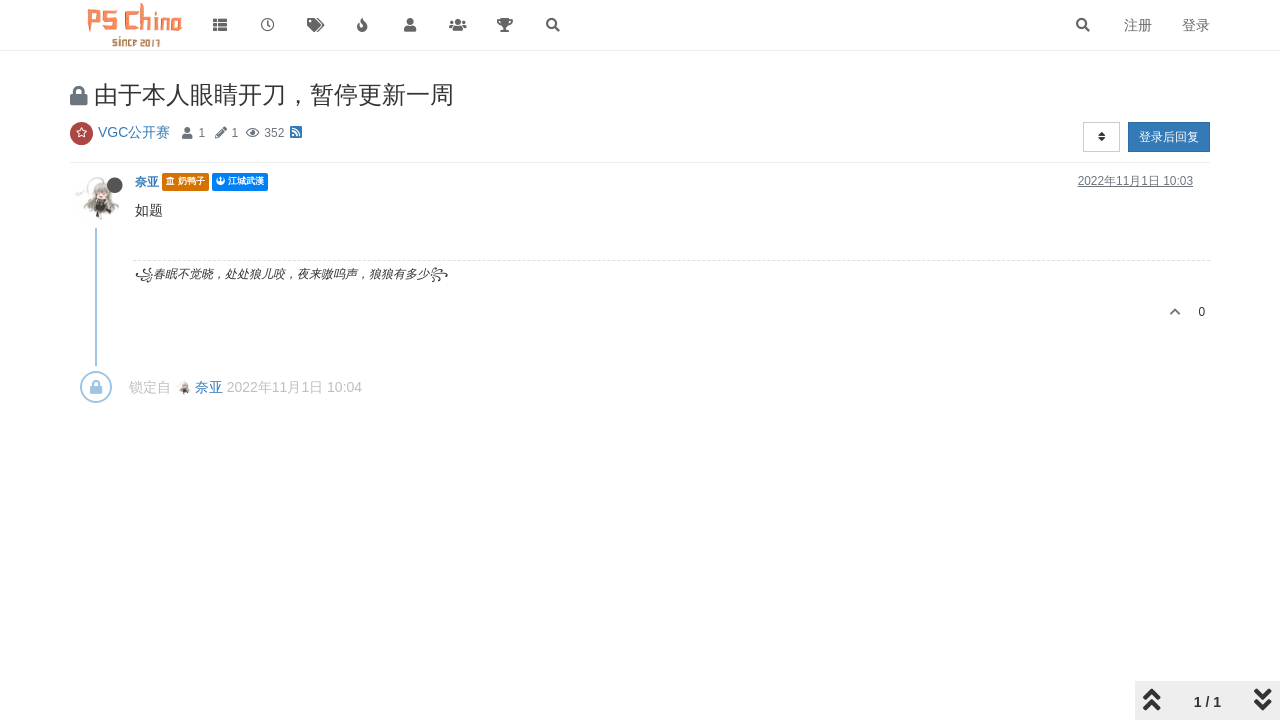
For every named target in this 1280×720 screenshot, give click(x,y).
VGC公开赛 (134, 132)
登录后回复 (1169, 137)
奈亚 (147, 182)
